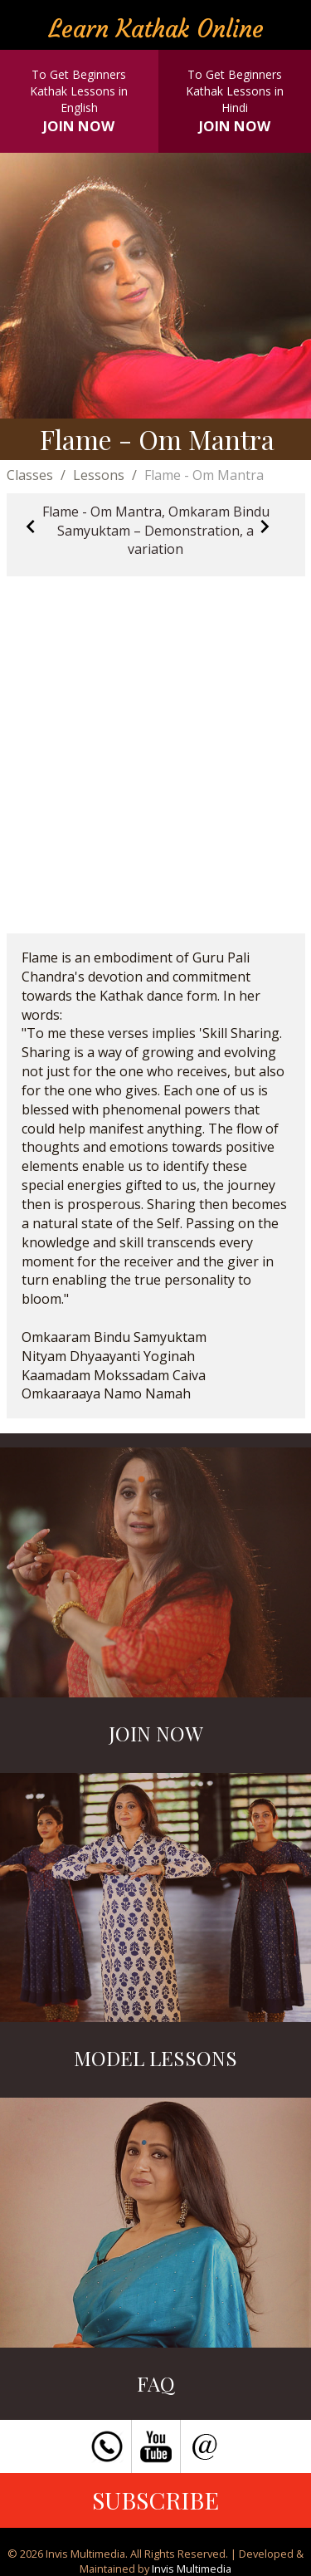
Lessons (98, 475)
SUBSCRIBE (155, 2499)
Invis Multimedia (191, 2568)
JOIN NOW (78, 125)
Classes (30, 475)
